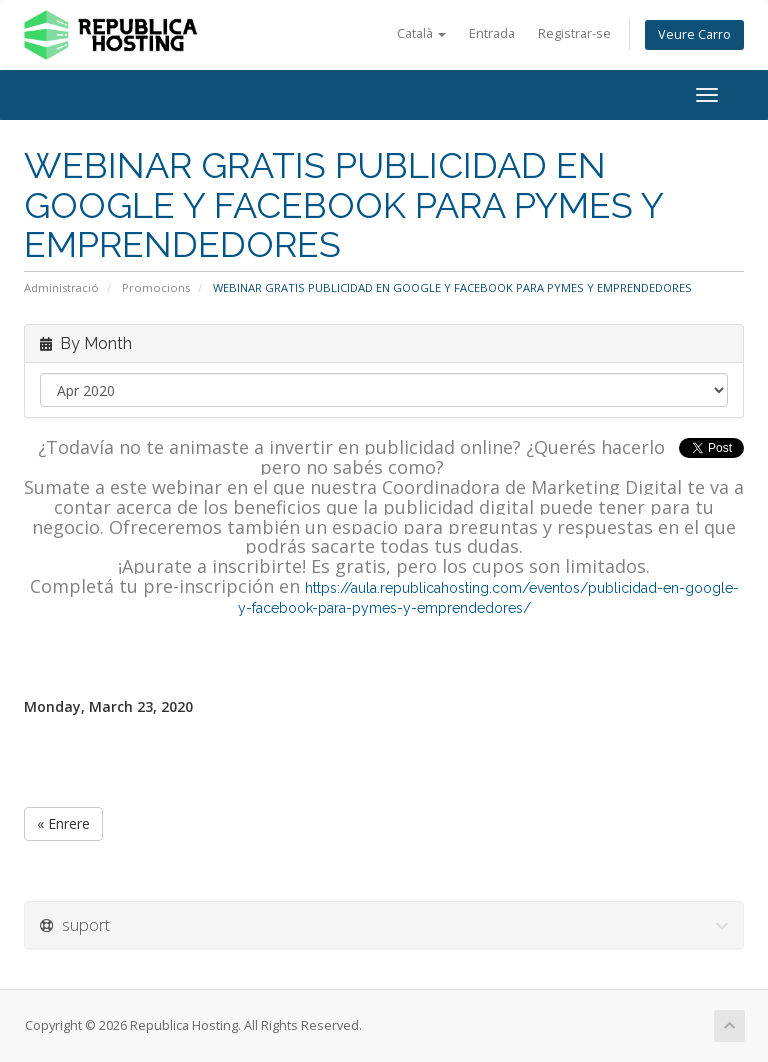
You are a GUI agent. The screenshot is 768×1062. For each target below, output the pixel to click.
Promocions (156, 287)
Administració (61, 287)
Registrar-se (574, 33)
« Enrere (63, 823)
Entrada (492, 33)
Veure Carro (694, 34)
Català (421, 33)
